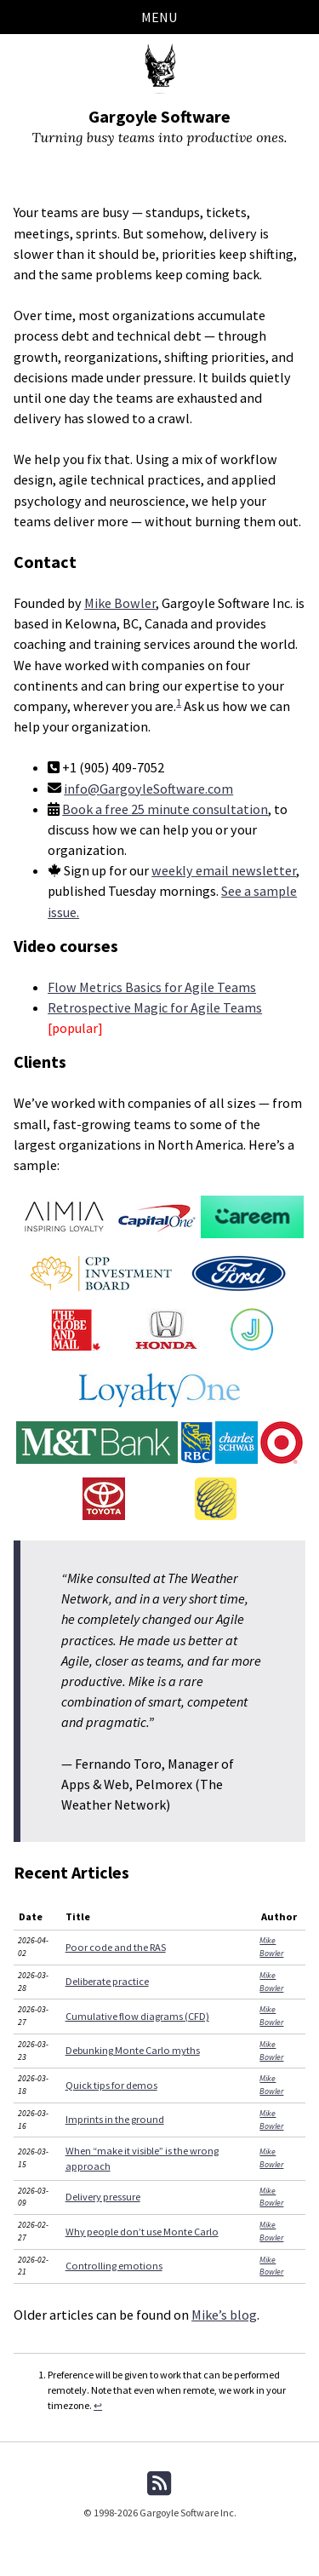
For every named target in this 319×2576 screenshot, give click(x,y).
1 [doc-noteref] (178, 702)
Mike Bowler (120, 602)
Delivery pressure (103, 2196)
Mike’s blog (224, 2314)
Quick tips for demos (111, 2085)
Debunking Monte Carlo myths (133, 2050)
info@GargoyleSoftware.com (148, 788)
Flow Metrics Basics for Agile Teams (152, 986)
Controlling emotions (114, 2265)
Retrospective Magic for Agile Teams (155, 1007)
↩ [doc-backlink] (98, 2405)
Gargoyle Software (159, 116)
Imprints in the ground (115, 2119)
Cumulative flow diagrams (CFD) (137, 2016)
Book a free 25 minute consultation (165, 809)
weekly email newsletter (223, 870)
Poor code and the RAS (116, 1947)
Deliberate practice (107, 1981)
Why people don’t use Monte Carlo (142, 2231)
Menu (159, 17)
